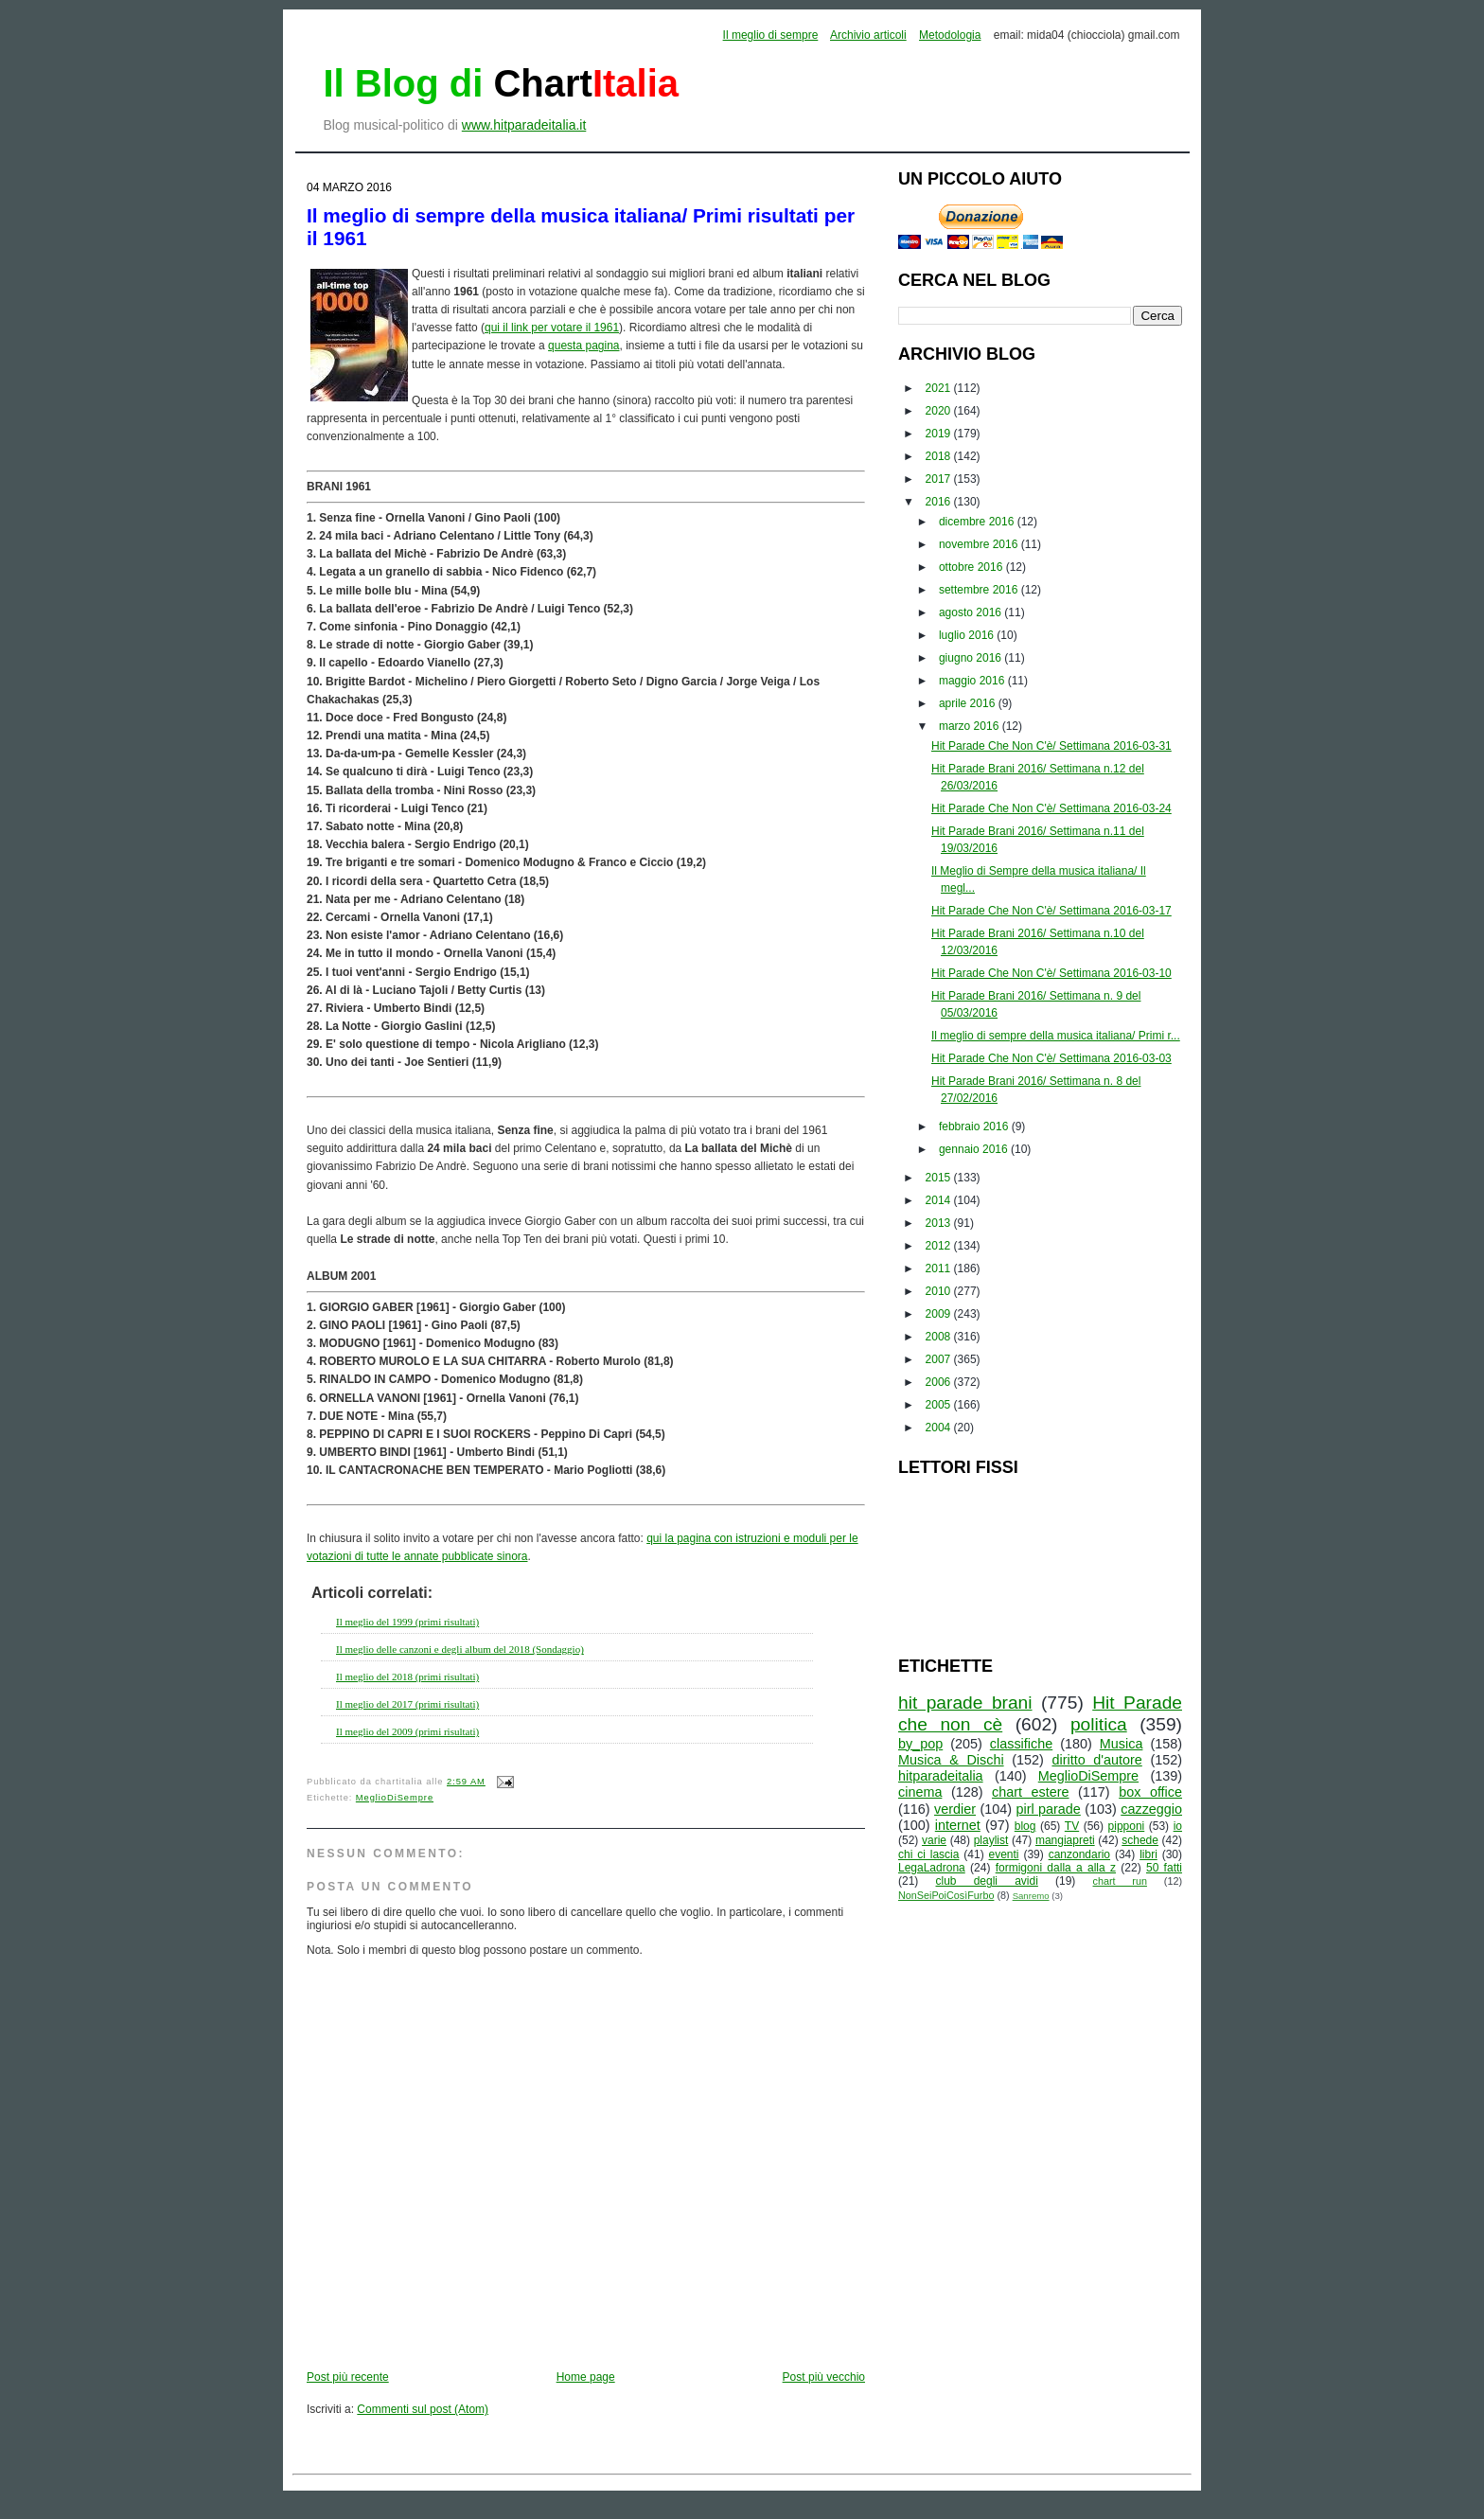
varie (934, 1840)
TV (1072, 1826)
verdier (955, 1809)
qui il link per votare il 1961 (552, 327)
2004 (940, 1427)
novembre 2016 (980, 544)
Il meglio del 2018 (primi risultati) (407, 1676)
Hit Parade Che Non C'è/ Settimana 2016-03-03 (1051, 1058)
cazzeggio (1151, 1809)
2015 (940, 1177)
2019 (940, 433)
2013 (940, 1223)
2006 (940, 1382)
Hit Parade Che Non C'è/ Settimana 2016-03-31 (1051, 746)
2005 (940, 1404)
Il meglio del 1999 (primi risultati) (407, 1621)
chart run (1120, 1881)
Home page (585, 2377)
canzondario (1079, 1854)
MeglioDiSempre (394, 1797)
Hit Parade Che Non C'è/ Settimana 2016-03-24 (1051, 808)
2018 (940, 456)
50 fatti (1164, 1867)
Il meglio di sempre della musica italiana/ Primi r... (1055, 1035)
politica (1098, 1724)
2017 (940, 479)
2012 (940, 1245)
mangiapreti (1065, 1840)
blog (1025, 1826)
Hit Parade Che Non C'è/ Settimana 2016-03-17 (1051, 910)
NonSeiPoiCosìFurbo (946, 1895)
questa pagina (583, 345)
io (1178, 1826)
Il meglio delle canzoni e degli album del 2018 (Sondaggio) (460, 1649)
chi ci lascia (928, 1854)
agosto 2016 (971, 612)
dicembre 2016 (978, 521)
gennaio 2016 (975, 1149)
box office (1150, 1792)
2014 (940, 1200)
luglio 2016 (968, 635)
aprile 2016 (968, 703)
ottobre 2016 (972, 567)
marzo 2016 (970, 726)
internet (957, 1825)
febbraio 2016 (975, 1126)
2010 (940, 1291)
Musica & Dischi (951, 1759)
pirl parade (1048, 1809)
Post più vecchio (824, 2377)
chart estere (1030, 1792)
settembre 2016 (980, 589)
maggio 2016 (973, 680)
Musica (1121, 1743)
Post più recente (348, 2377)
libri (1148, 1854)
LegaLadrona (931, 1867)
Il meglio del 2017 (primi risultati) (407, 1704)
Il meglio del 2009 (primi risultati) (407, 1731)
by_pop (920, 1743)
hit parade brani (965, 1702)
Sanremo (1031, 1895)
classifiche (1021, 1743)
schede (1140, 1840)
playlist (991, 1840)
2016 (940, 501)
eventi (1004, 1854)
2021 (940, 388)
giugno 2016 (971, 658)
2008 (940, 1336)
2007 (940, 1359)
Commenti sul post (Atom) (422, 2409)
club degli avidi (987, 1881)
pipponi (1126, 1826)
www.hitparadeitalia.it (524, 125)
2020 (940, 410)
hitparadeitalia (940, 1775)
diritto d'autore (1096, 1759)
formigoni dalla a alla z (1056, 1867)
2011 (940, 1268)
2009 (940, 1314)
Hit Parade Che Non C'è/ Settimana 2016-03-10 (1051, 973)
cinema (920, 1792)
